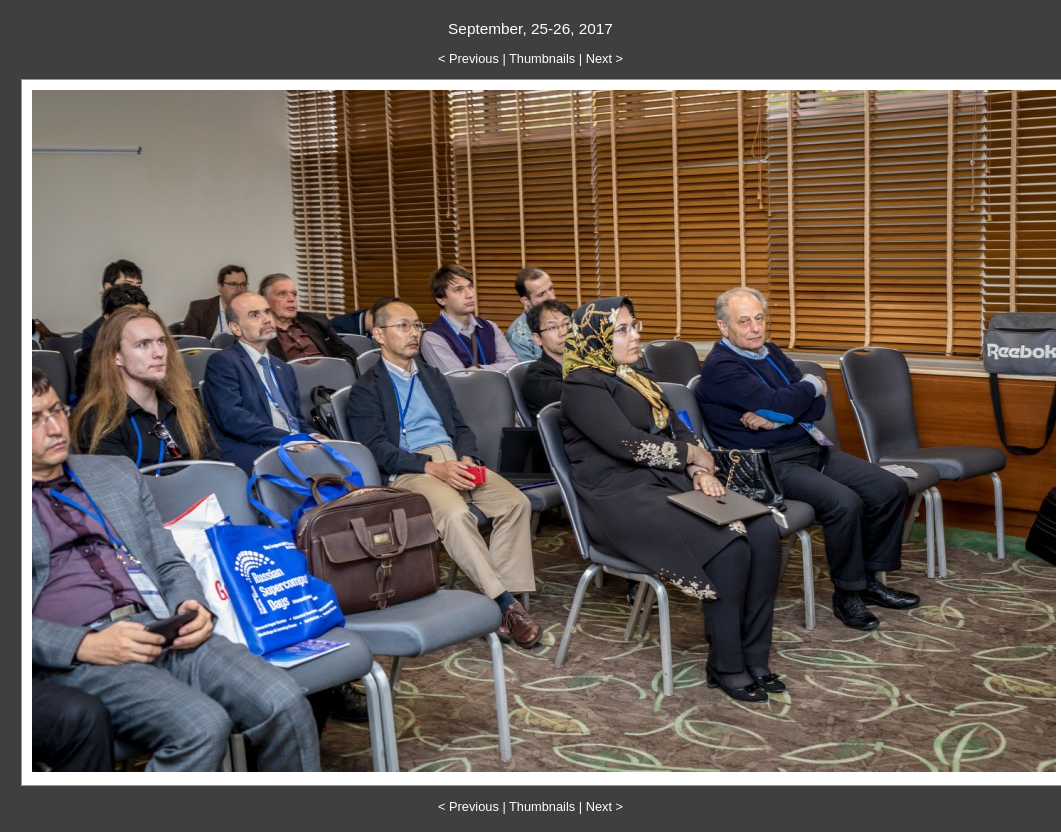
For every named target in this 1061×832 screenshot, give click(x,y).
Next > (604, 58)
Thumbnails (542, 58)
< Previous (468, 58)
